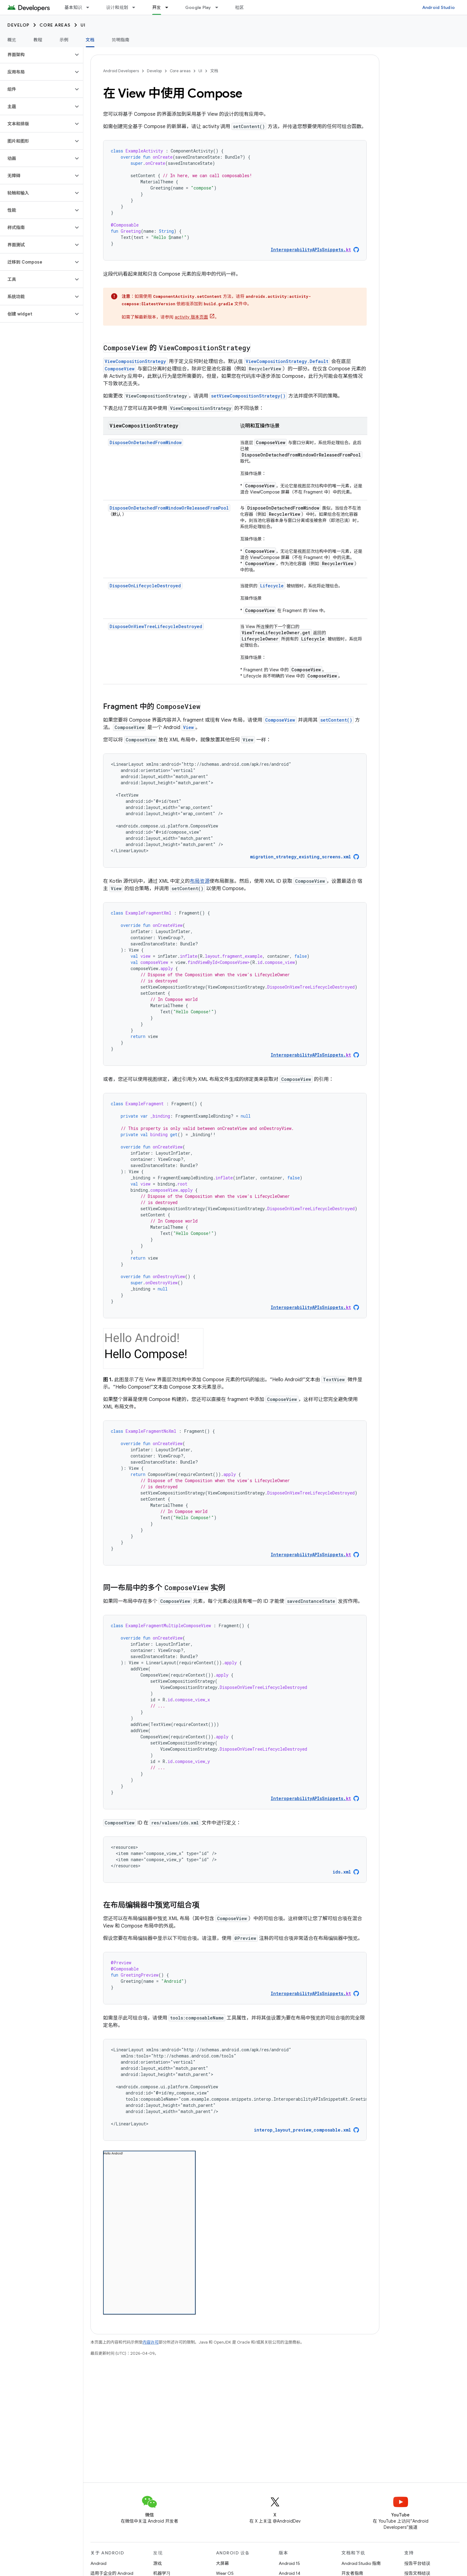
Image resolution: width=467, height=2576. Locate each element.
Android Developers (121, 70)
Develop (18, 25)
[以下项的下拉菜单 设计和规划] (136, 7)
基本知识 (73, 7)
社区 (239, 7)
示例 (64, 40)
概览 (11, 40)
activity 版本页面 (191, 317)
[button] (36, 55)
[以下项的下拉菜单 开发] (169, 7)
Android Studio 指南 (361, 2563)
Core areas (55, 25)
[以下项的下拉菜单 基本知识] (90, 7)
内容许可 (151, 2342)
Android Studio (438, 7)
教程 (38, 40)
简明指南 (120, 40)
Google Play (198, 7)
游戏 (157, 2563)
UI (83, 25)
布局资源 (200, 881)
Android (98, 2563)
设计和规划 (117, 7)
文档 (214, 70)
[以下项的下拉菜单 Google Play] (219, 7)
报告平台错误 (417, 2563)
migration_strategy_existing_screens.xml (300, 857)
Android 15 (289, 2563)
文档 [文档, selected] (90, 40)
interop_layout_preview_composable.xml (302, 2130)
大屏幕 (222, 2563)
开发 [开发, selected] (156, 7)
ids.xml (342, 1872)
